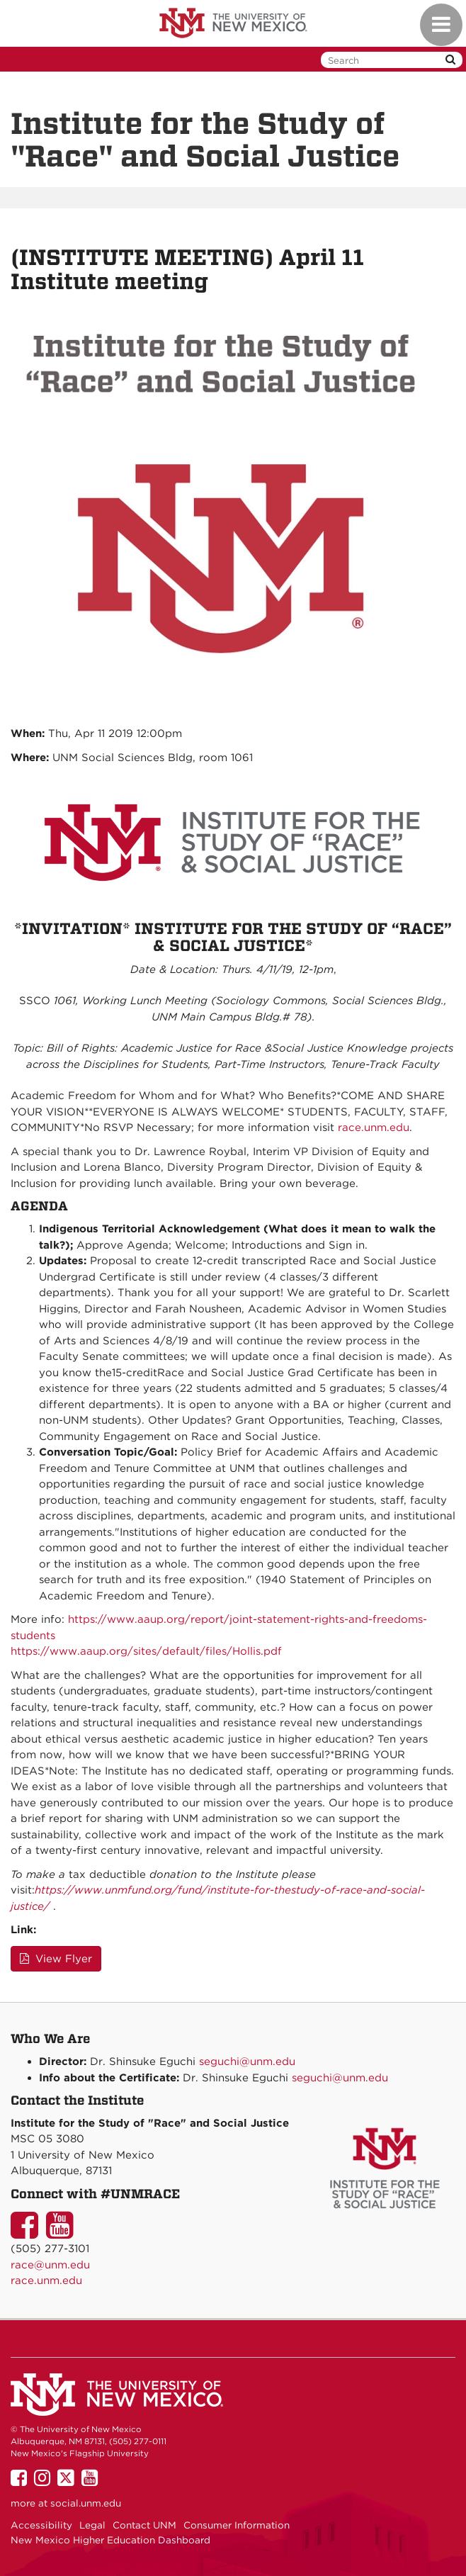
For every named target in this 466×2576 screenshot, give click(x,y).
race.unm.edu (373, 1127)
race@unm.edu (50, 2265)
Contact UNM (144, 2525)
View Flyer (56, 1958)
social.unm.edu (85, 2503)
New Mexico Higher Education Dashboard (110, 2540)
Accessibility (41, 2525)
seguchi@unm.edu (247, 2061)
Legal (92, 2525)
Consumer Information (236, 2525)
